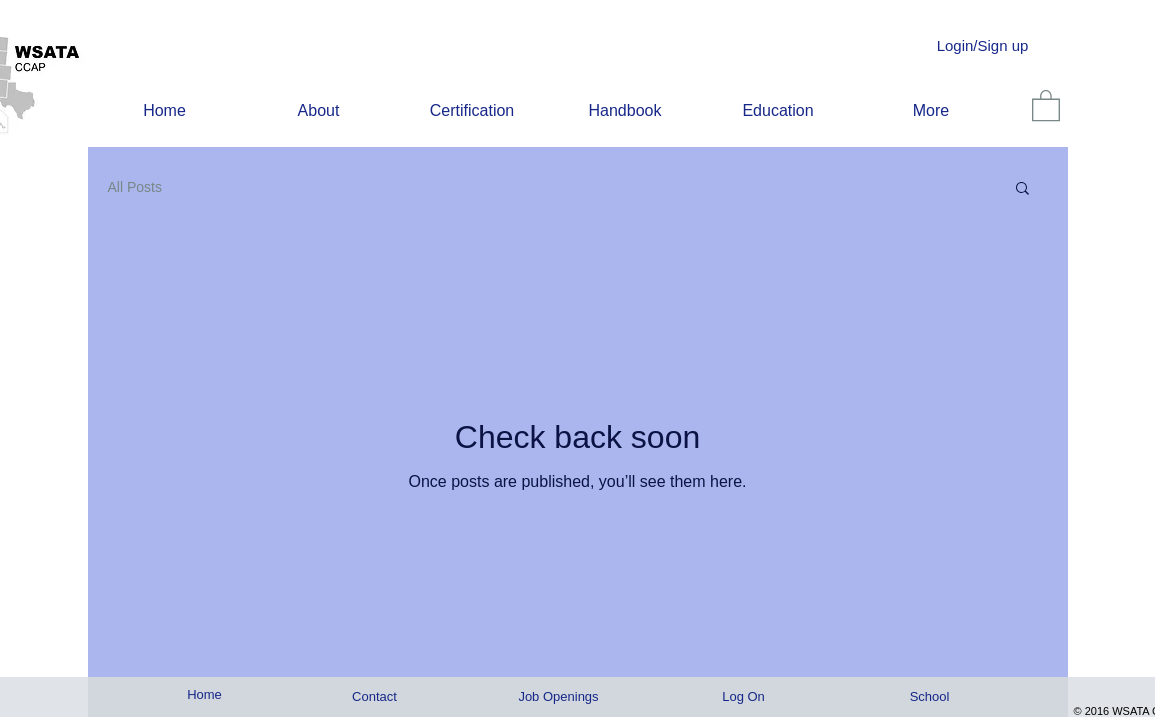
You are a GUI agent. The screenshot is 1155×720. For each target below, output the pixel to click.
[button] (1022, 189)
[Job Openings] (559, 697)
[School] (930, 697)
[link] (1046, 104)
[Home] (205, 695)
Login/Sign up (983, 45)
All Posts (135, 187)
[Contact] (375, 697)
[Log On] (744, 697)
